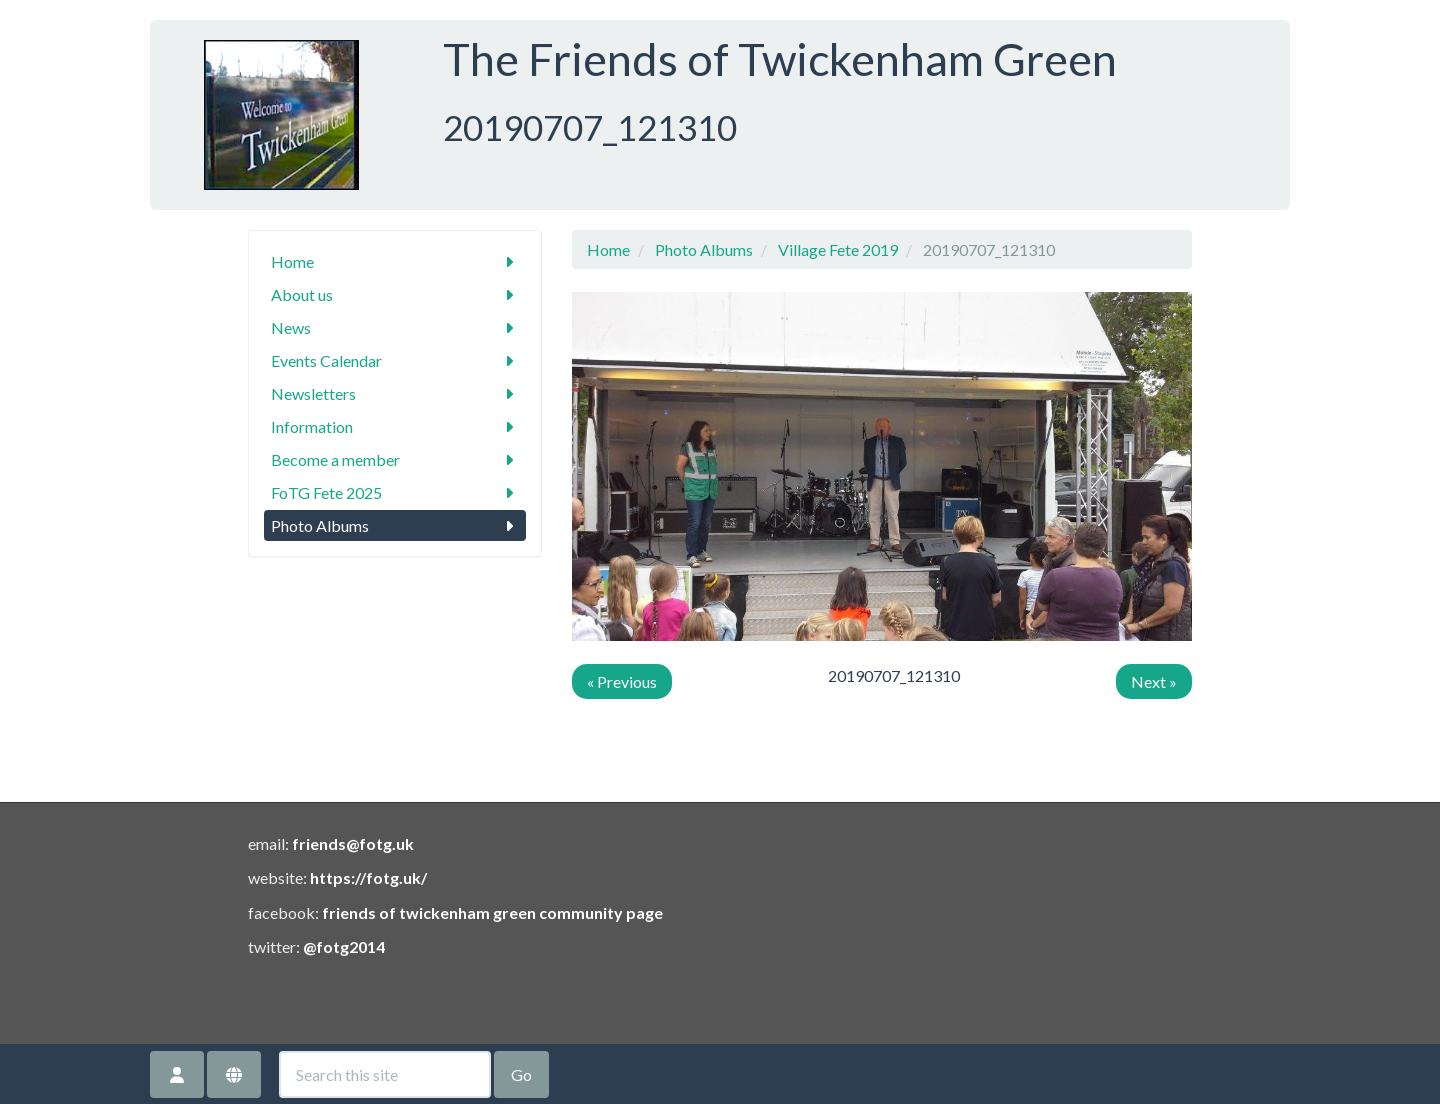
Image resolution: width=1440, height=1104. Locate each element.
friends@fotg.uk (353, 843)
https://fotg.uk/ (368, 877)
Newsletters (395, 393)
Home (395, 261)
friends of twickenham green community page (492, 912)
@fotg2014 (344, 946)
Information (395, 426)
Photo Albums (395, 525)
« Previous (622, 681)
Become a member (395, 459)
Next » (1154, 681)
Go (521, 1074)
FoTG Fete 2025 (395, 492)
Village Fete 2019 (838, 249)
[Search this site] (385, 1074)
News (395, 327)
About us (395, 294)
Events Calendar (395, 360)
